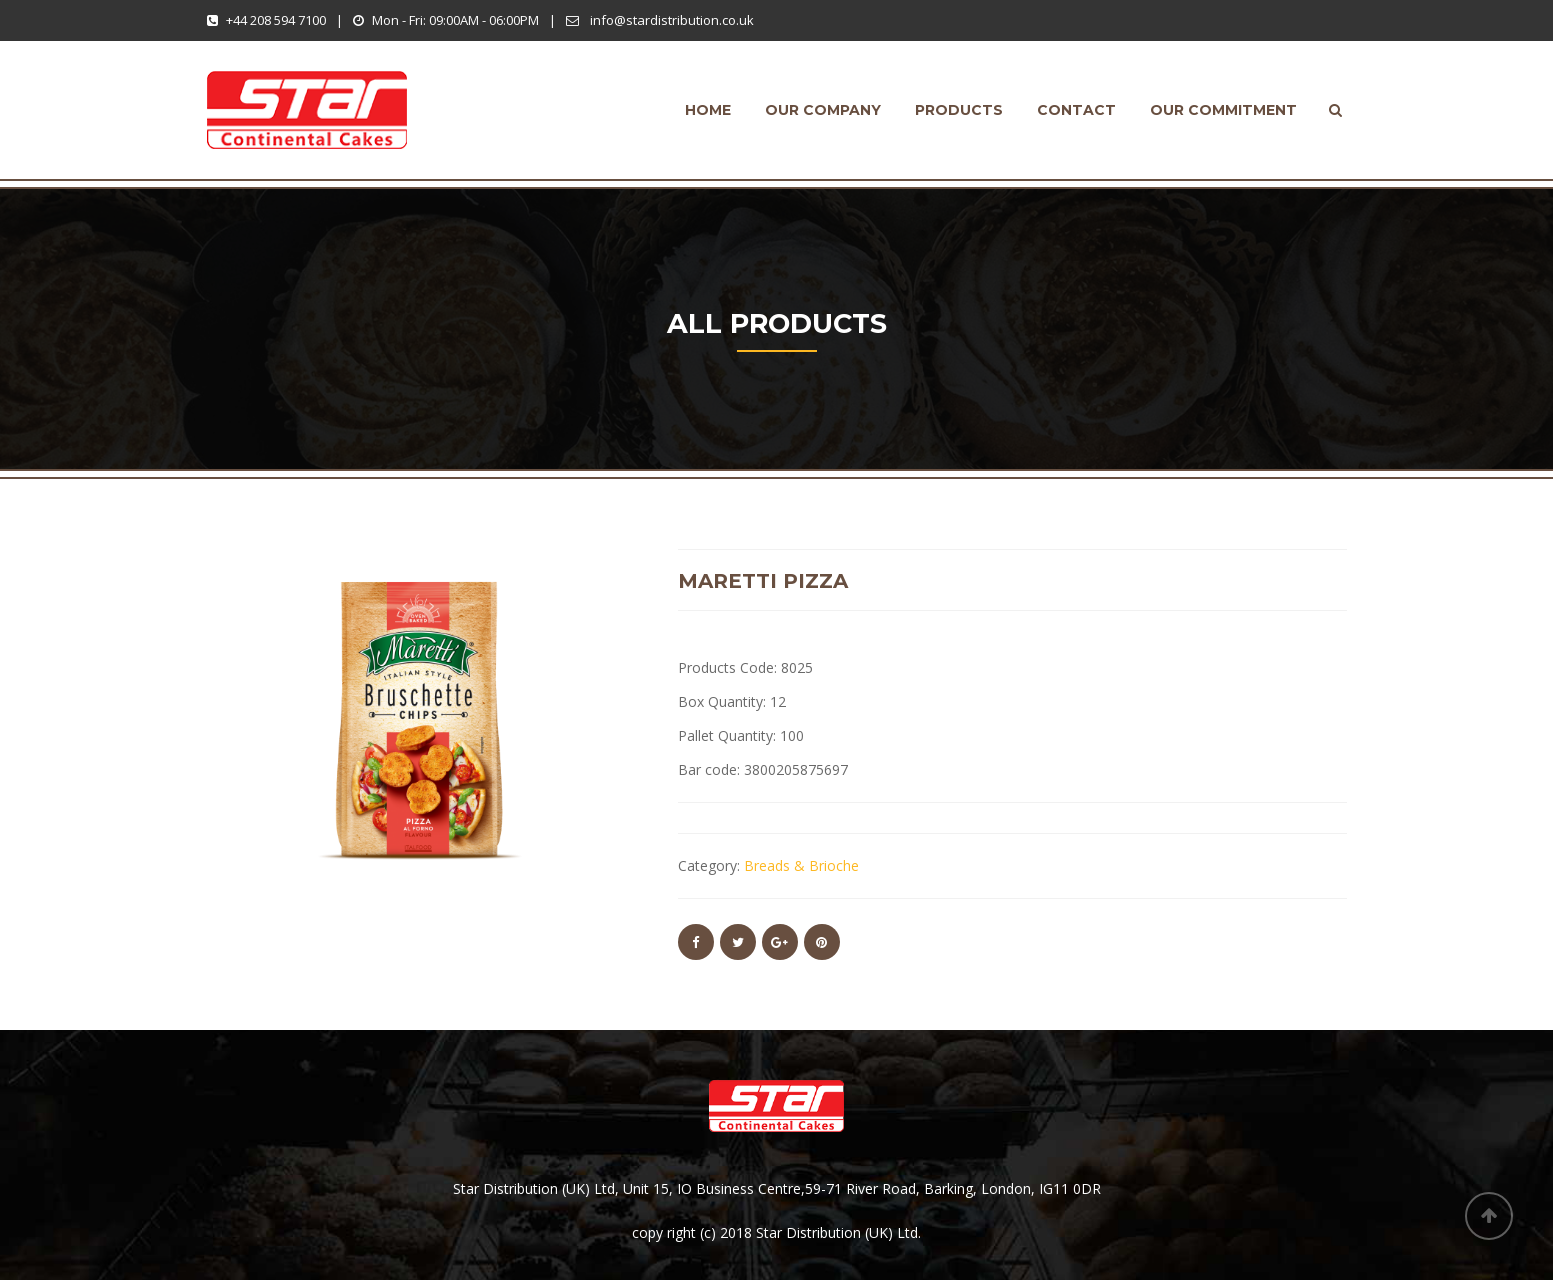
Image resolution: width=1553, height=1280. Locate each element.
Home (708, 110)
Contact (1076, 110)
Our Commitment (1223, 110)
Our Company (823, 110)
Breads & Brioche (801, 865)
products (959, 110)
